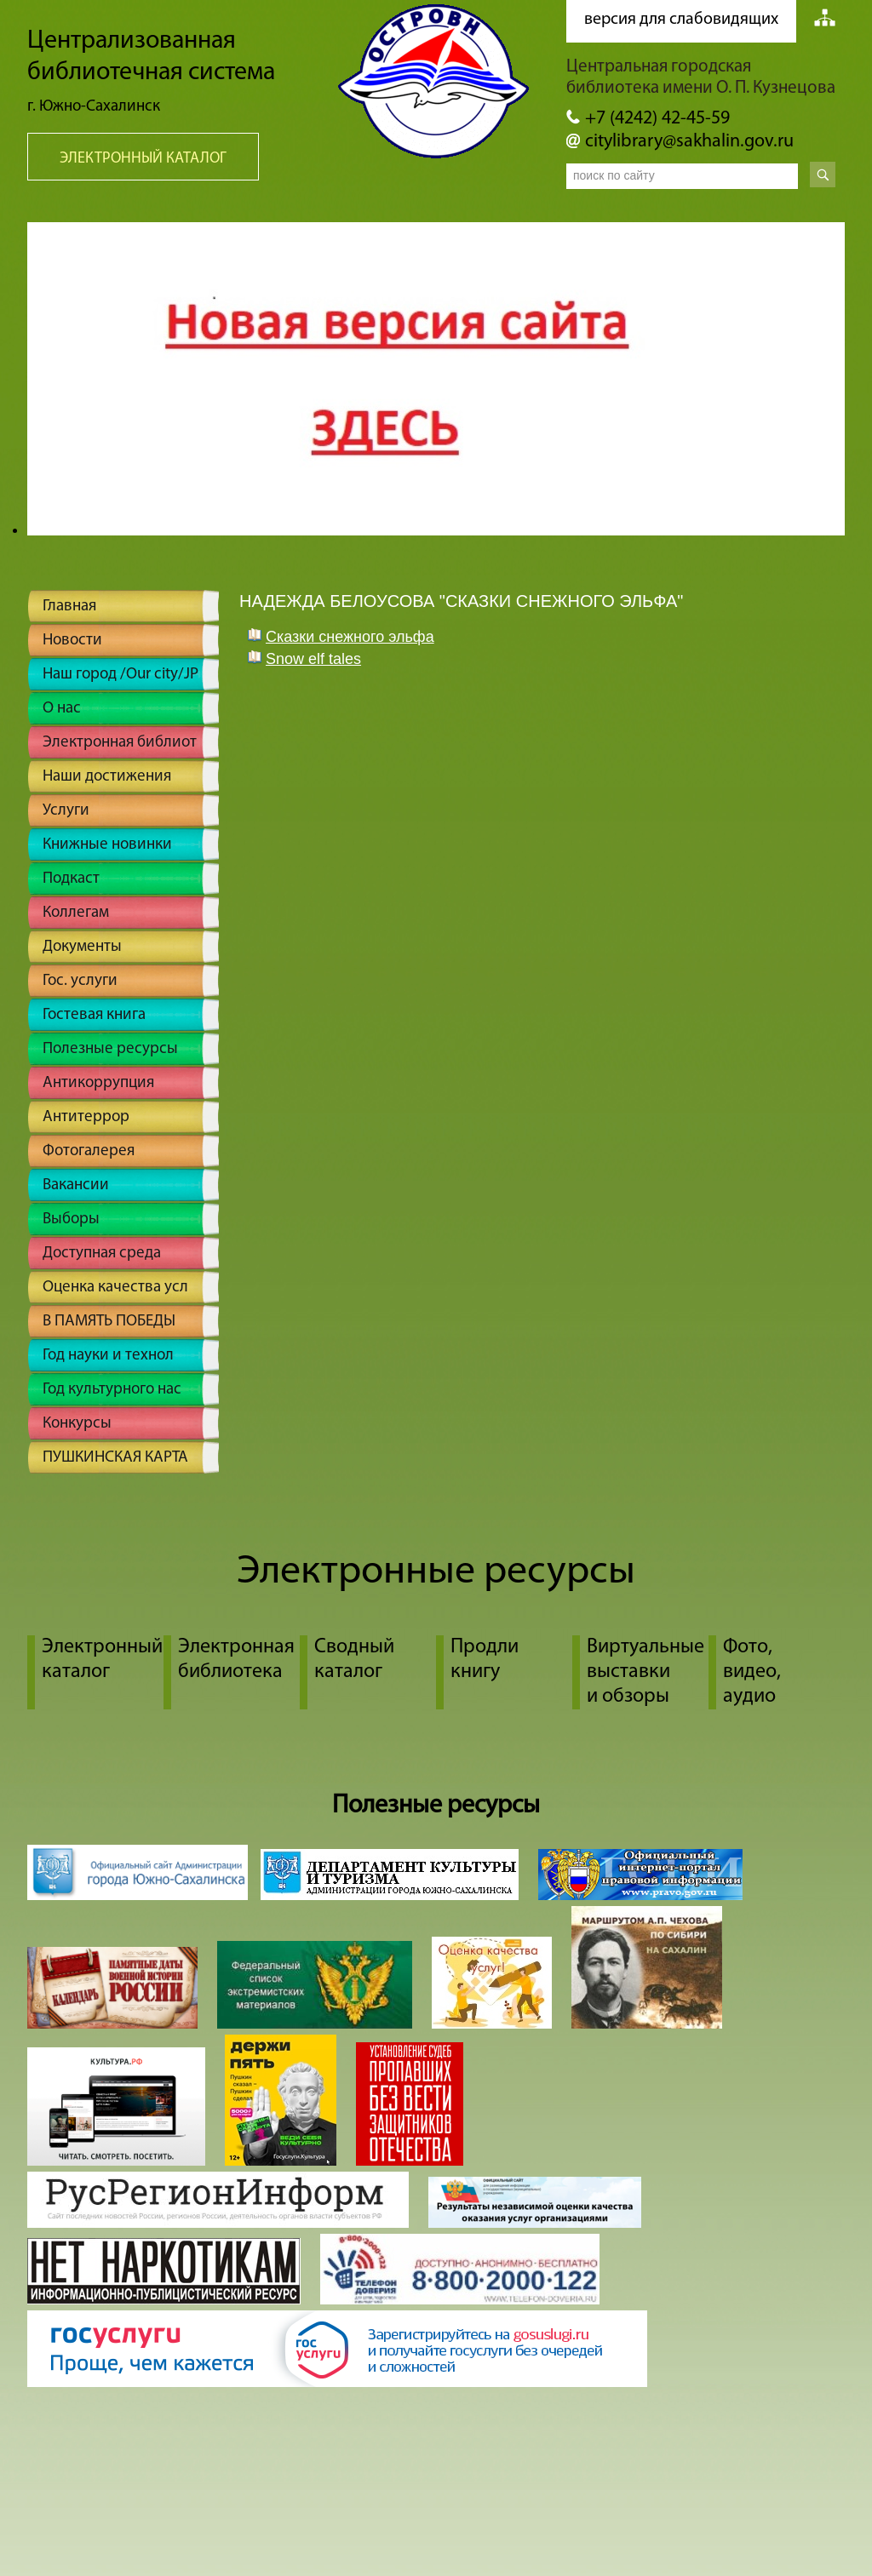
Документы (82, 947)
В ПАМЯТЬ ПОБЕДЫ (109, 1322)
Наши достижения (107, 777)
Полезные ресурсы (110, 1049)
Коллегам (76, 913)
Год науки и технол (108, 1356)
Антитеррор (86, 1117)
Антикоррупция (98, 1083)
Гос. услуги (80, 981)
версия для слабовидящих (681, 19)
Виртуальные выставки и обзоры (645, 1672)
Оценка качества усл (115, 1287)
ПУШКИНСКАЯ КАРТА (115, 1458)
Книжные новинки (107, 845)
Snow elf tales (313, 658)
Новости (72, 641)
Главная (69, 606)
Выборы (71, 1219)
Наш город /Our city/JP (120, 675)
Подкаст (71, 879)
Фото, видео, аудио (752, 1672)
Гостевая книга (94, 1015)
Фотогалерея (89, 1151)
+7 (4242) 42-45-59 (657, 119)
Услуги (66, 811)
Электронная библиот (120, 743)
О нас (62, 709)
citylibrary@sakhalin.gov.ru (689, 142)
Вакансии (76, 1185)
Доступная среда (102, 1253)
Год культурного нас (112, 1390)
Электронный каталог (143, 159)
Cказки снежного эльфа (350, 636)
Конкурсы (77, 1424)
